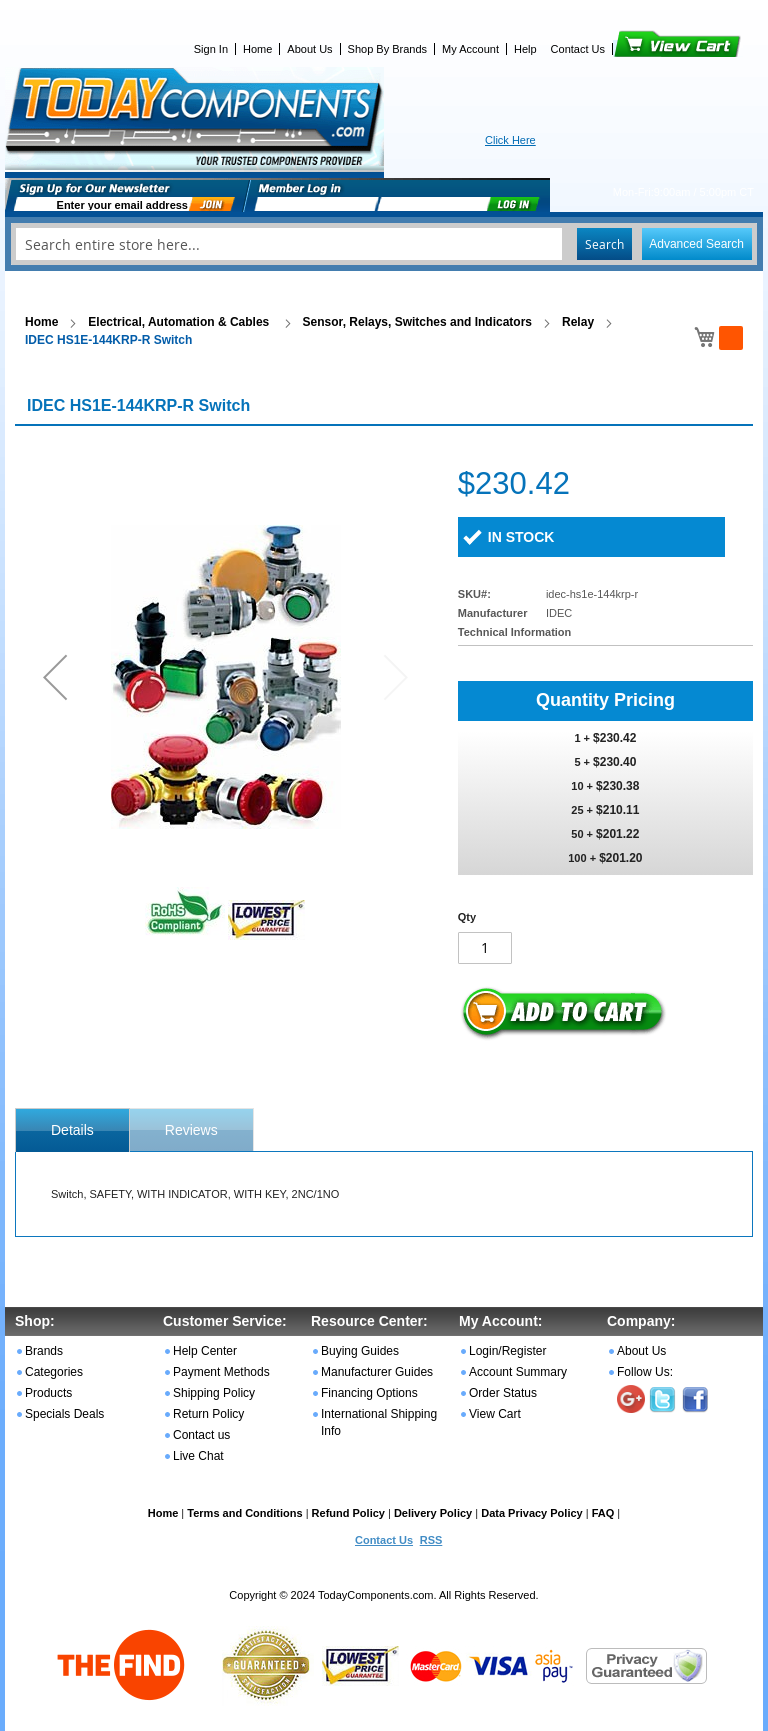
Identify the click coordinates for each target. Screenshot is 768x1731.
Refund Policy (348, 1513)
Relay (578, 322)
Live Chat (198, 1456)
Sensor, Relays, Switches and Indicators (417, 322)
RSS (431, 1540)
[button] (55, 676)
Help (525, 49)
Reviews (191, 1130)
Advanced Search (696, 244)
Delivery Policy (433, 1513)
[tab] (72, 1130)
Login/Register (507, 1351)
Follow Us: (645, 1372)
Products (48, 1393)
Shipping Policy (214, 1393)
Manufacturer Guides (377, 1372)
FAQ (603, 1513)
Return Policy (208, 1414)
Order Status (503, 1393)
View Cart (643, 49)
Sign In (211, 49)
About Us (309, 49)
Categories (54, 1372)
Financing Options (369, 1393)
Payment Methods (221, 1372)
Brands (44, 1351)
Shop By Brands (388, 49)
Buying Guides (360, 1351)
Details (72, 1130)
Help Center (205, 1351)
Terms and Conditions (244, 1513)
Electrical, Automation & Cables (180, 322)
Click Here (510, 140)
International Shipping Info (379, 1422)
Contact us (201, 1435)
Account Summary (518, 1372)
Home (257, 49)
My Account (470, 49)
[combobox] (384, 244)
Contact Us (578, 49)
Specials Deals (64, 1414)
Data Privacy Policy (532, 1513)
